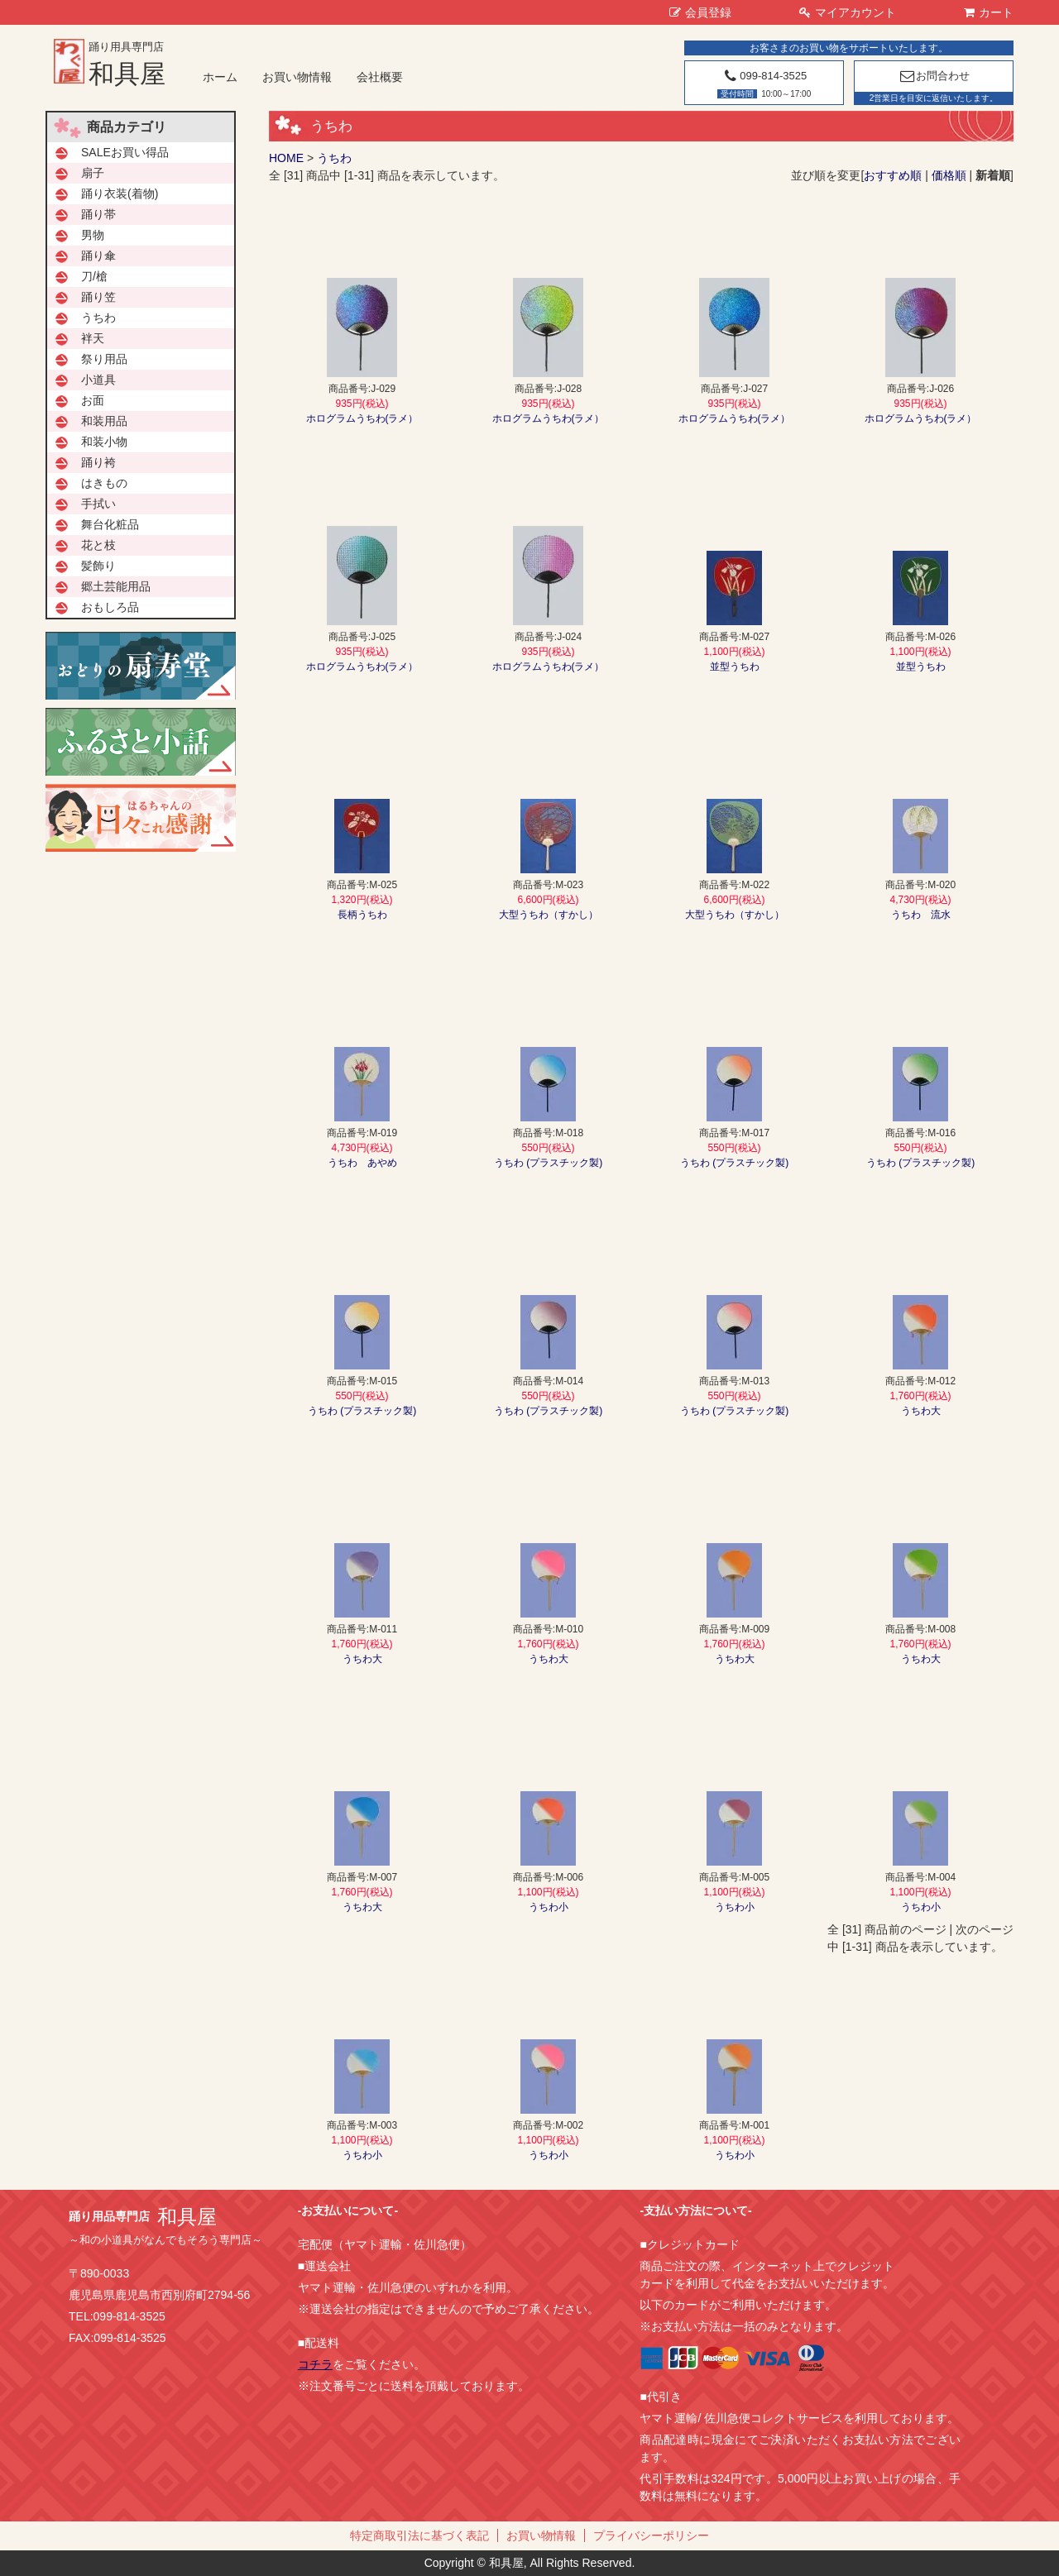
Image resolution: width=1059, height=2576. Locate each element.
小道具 (98, 379)
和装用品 (104, 421)
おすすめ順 (893, 175)
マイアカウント (847, 12)
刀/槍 (94, 276)
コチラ (315, 2364)
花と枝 (98, 545)
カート (988, 12)
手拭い (98, 503)
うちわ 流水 (921, 914)
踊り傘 (98, 255)
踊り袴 (98, 462)
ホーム (220, 77)
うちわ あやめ (362, 1163)
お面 (92, 400)
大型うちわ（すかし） (548, 914)
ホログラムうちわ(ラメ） (362, 418)
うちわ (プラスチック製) (548, 1163)
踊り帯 (98, 214)
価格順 (949, 175)
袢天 (92, 338)
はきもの (104, 483)
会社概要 (380, 77)
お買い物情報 (297, 77)
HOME (286, 158)
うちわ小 (548, 1907)
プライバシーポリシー (651, 2535)
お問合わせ (934, 75)
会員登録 (700, 12)
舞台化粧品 (110, 524)
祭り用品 (104, 359)
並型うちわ (735, 666)
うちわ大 (921, 1411)
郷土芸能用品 (116, 586)
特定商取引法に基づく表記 (419, 2535)
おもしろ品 (110, 607)
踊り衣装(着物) (119, 193)
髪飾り (98, 565)
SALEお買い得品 (125, 152)
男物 (92, 234)
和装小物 (104, 441)
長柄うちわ (362, 914)
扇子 (92, 172)
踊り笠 (98, 296)
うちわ (334, 158)
